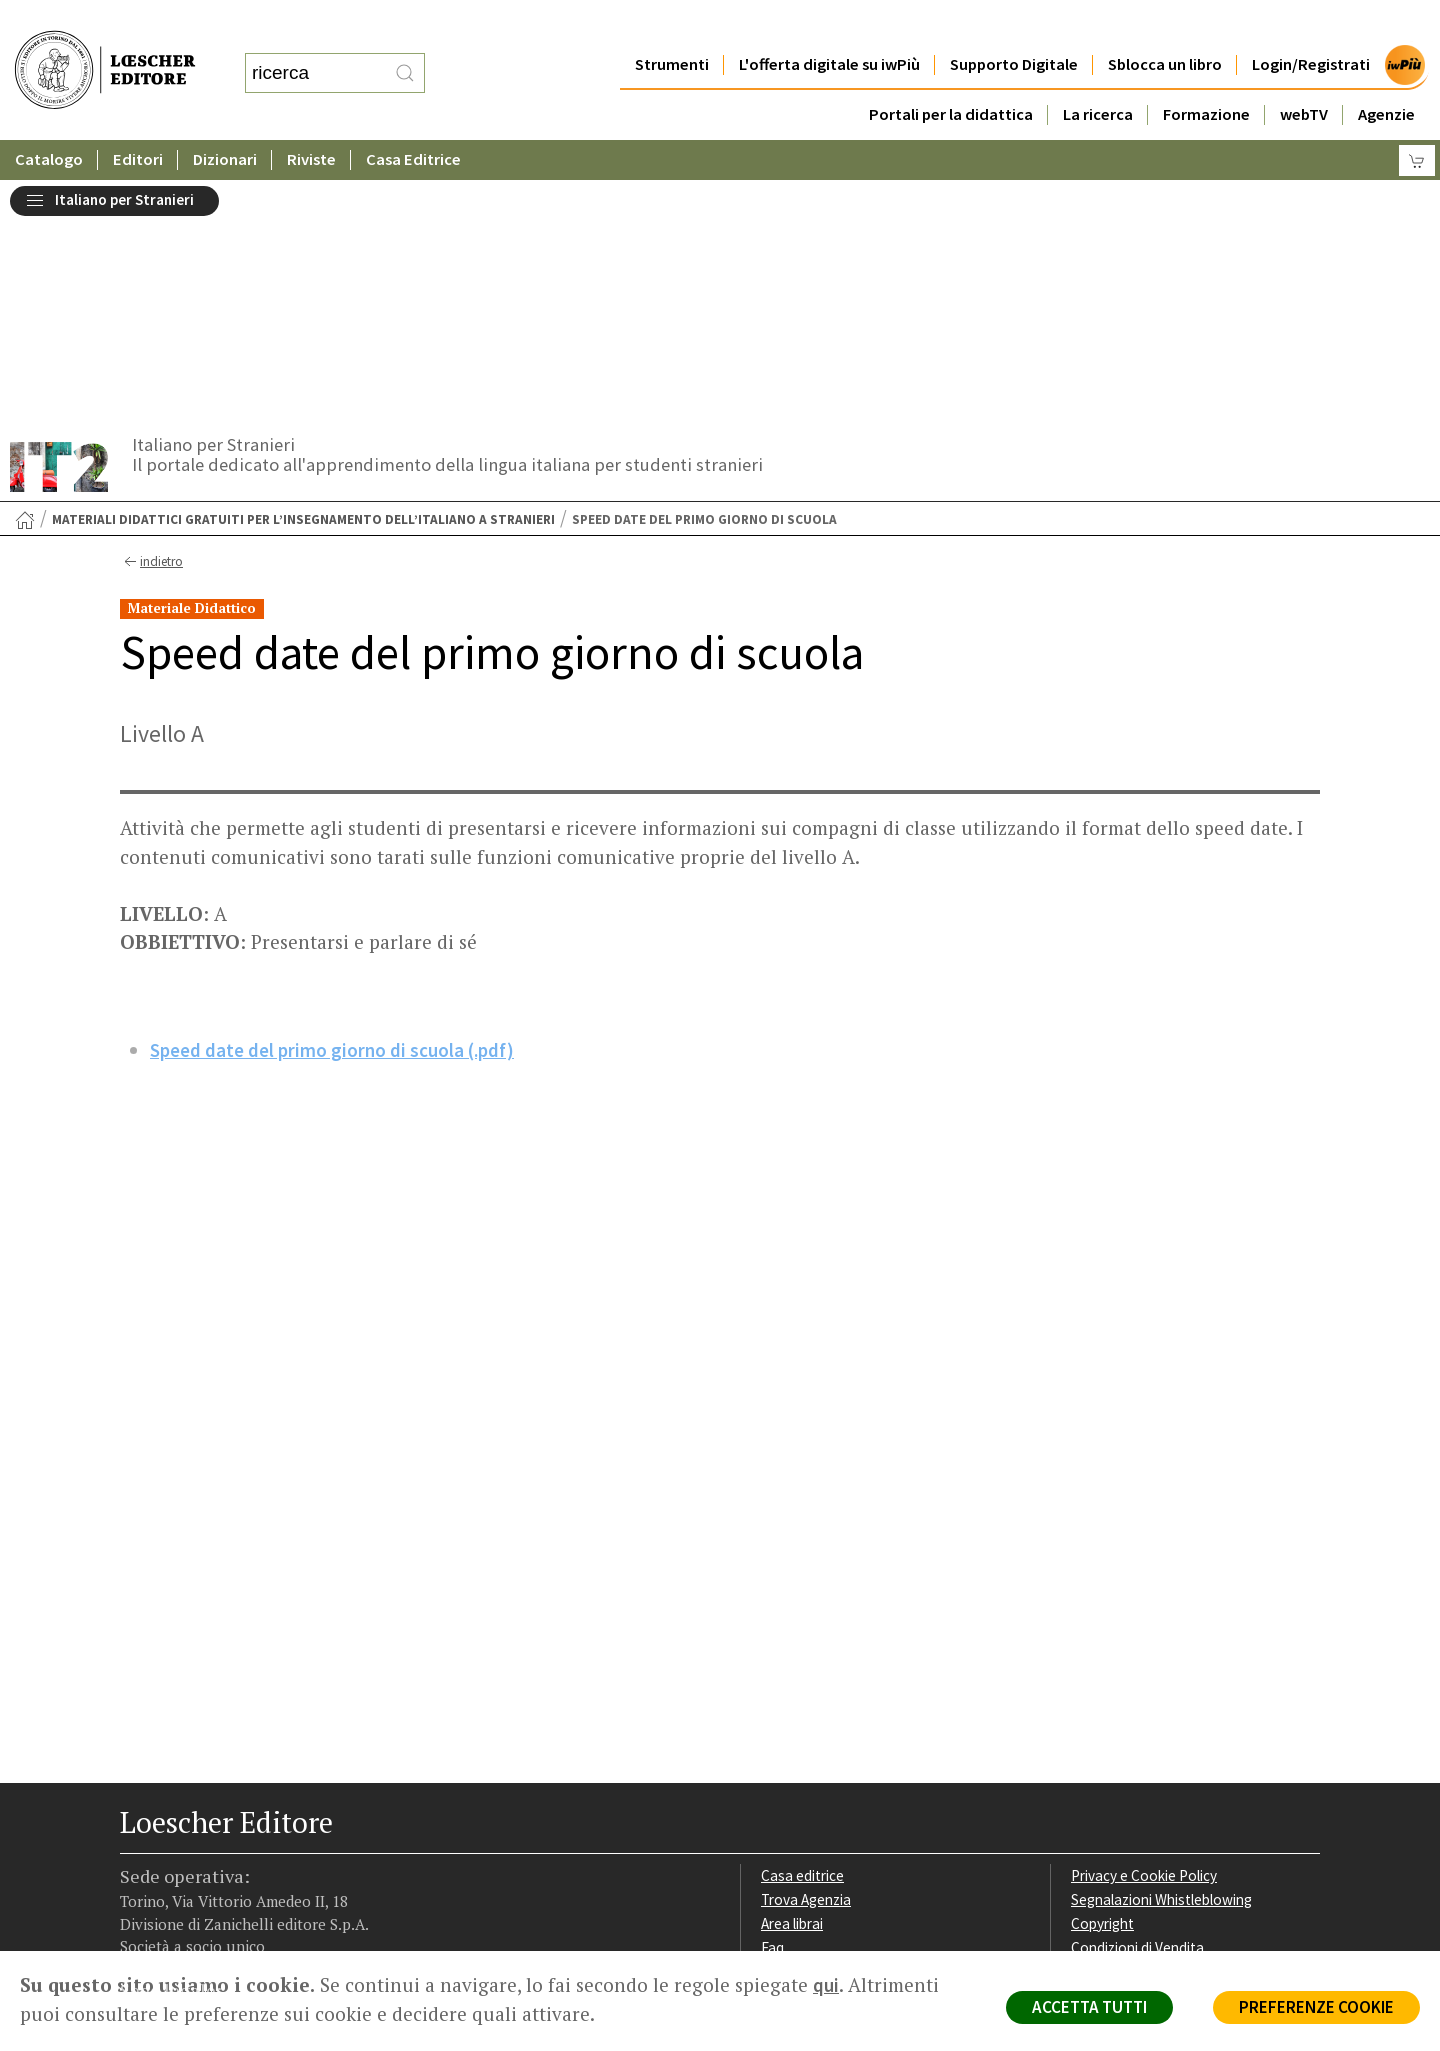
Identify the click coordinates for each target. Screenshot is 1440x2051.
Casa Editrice (413, 119)
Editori (138, 119)
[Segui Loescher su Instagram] (176, 1826)
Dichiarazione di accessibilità (1162, 1755)
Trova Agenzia (806, 1660)
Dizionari (225, 119)
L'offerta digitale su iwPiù (829, 24)
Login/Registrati (1311, 24)
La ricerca (1098, 74)
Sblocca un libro (1165, 24)
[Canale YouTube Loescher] (254, 1826)
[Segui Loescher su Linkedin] (215, 1826)
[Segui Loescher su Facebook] (137, 1826)
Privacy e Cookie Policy (1144, 1636)
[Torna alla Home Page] (25, 281)
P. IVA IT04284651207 (188, 1905)
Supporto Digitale (1014, 24)
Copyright (1102, 1684)
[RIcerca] (405, 53)
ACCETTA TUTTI (1089, 2007)
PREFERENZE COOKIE (1316, 2007)
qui (826, 1985)
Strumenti (672, 24)
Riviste (311, 119)
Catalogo (49, 119)
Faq (772, 1708)
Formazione (1206, 74)
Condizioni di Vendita (1137, 1708)
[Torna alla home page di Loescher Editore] (105, 48)
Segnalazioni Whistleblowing (1161, 1660)
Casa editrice (802, 1636)
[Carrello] (1417, 120)
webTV (1304, 74)
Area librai (792, 1684)
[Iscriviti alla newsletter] (293, 1823)
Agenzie (1386, 74)
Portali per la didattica (951, 74)
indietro (151, 323)
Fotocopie (1104, 1731)
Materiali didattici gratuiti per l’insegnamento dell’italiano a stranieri (303, 280)
